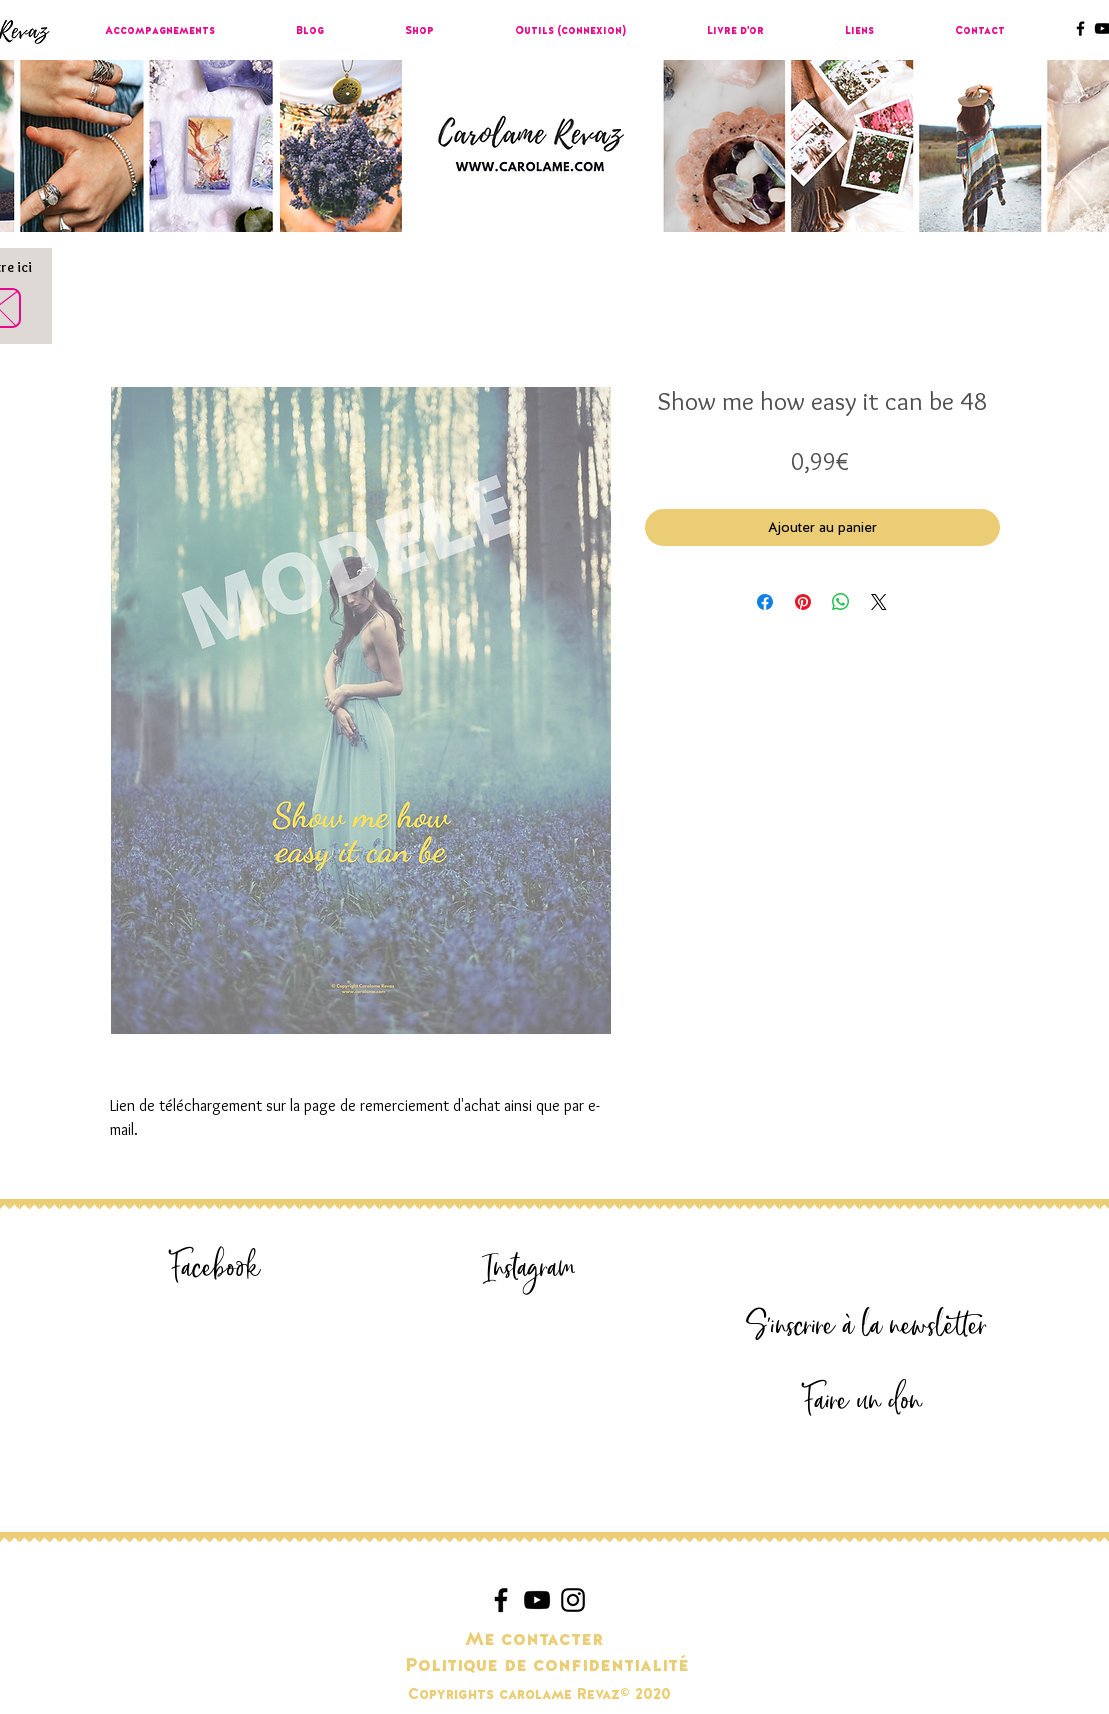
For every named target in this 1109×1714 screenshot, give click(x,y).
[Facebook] (216, 1268)
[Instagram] (530, 1268)
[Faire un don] (863, 1401)
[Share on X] (879, 602)
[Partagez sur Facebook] (765, 602)
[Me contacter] (534, 1640)
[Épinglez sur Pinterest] (803, 602)
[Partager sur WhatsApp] (841, 602)
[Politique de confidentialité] (547, 1666)
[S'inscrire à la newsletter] (867, 1326)
